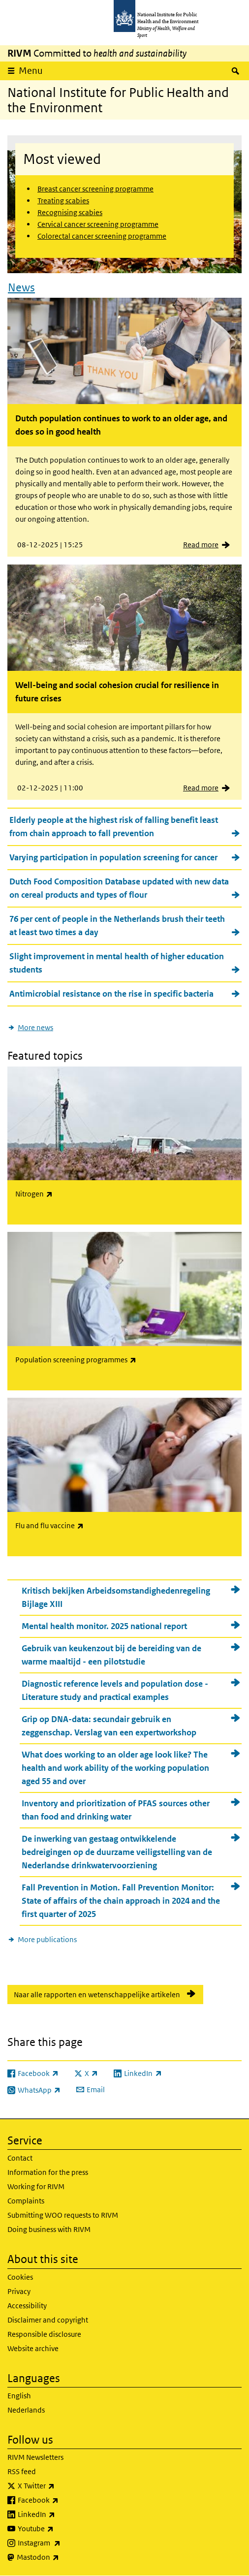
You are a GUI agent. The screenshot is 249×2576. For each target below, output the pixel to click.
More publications (47, 1939)
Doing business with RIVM (49, 2229)
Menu (31, 70)
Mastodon (64, 2557)
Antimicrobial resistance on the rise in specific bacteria (111, 993)
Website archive (33, 2348)
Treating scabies (63, 200)
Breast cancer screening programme (95, 188)
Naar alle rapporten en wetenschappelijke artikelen (97, 1994)
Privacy (19, 2291)
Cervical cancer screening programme (97, 224)
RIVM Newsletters (35, 2457)
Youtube (61, 2529)
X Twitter (62, 2486)
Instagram (65, 2543)
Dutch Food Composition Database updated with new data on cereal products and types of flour (119, 888)
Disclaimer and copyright (47, 2320)
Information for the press (47, 2172)
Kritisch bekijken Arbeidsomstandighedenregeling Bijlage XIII (116, 1597)
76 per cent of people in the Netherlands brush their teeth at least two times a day (117, 925)
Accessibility (27, 2305)
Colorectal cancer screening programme (101, 236)
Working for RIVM (35, 2186)
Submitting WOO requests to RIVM (62, 2215)
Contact (19, 2158)
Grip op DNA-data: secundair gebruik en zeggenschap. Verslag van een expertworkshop (109, 1726)
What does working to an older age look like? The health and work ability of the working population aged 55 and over (115, 1768)
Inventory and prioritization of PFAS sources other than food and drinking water (116, 1810)
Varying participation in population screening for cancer (113, 857)
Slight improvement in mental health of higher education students (116, 963)
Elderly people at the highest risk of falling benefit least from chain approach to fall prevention (113, 827)
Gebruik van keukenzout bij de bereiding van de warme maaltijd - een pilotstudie (111, 1655)
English (19, 2395)
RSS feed (21, 2471)
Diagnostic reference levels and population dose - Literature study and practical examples (115, 1690)
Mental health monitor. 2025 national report (104, 1626)
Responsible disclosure (44, 2334)
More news (35, 1027)
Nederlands (26, 2410)
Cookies (20, 2277)
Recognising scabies (69, 212)
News (21, 287)
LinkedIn (62, 2514)
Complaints (25, 2200)
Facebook (64, 2500)
